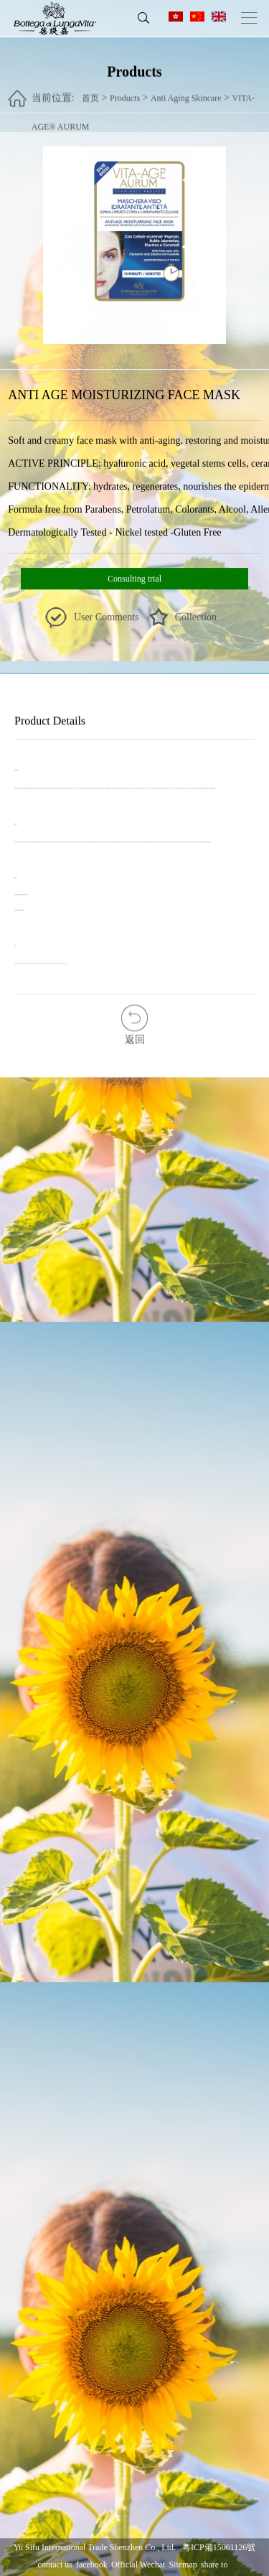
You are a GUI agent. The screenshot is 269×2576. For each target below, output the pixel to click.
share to (214, 2564)
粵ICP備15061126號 (218, 2547)
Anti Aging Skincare (186, 91)
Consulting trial (134, 579)
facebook (92, 2564)
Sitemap (183, 2564)
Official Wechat (138, 2564)
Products (125, 91)
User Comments (106, 617)
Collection (196, 617)
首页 (90, 91)
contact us (55, 2564)
